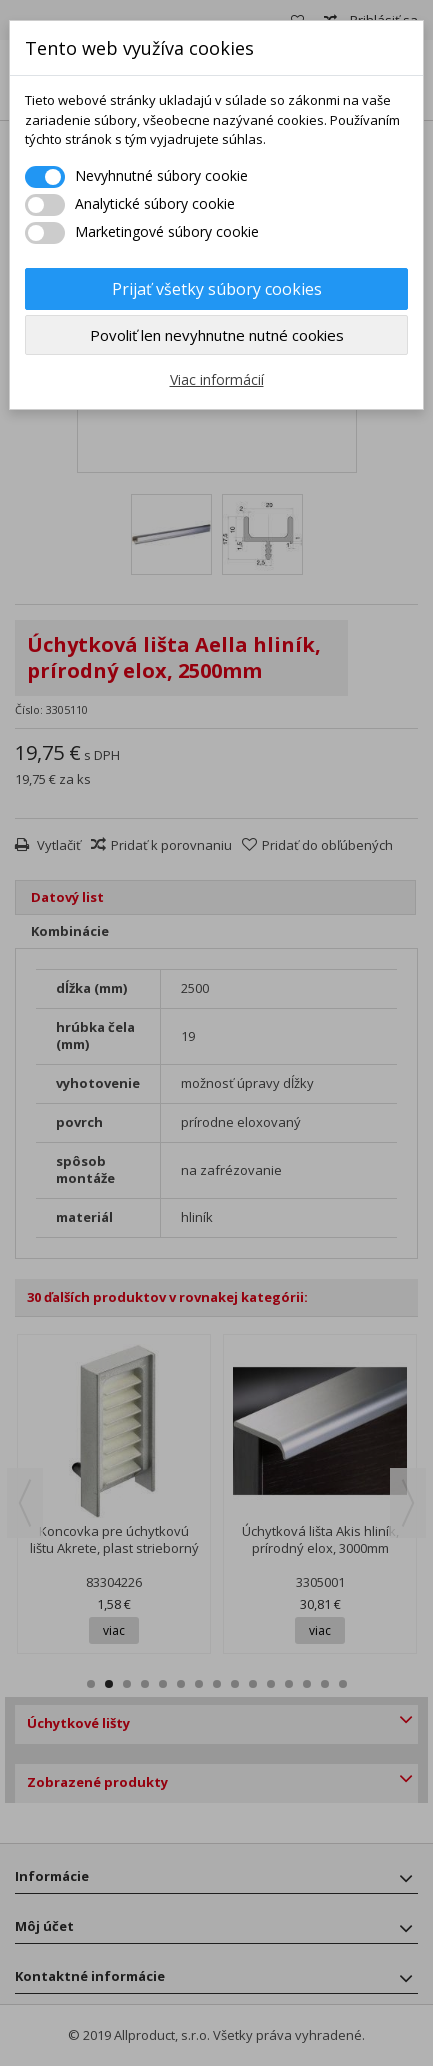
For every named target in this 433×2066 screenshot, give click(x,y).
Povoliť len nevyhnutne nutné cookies (217, 335)
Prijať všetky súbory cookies (217, 289)
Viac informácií (217, 379)
